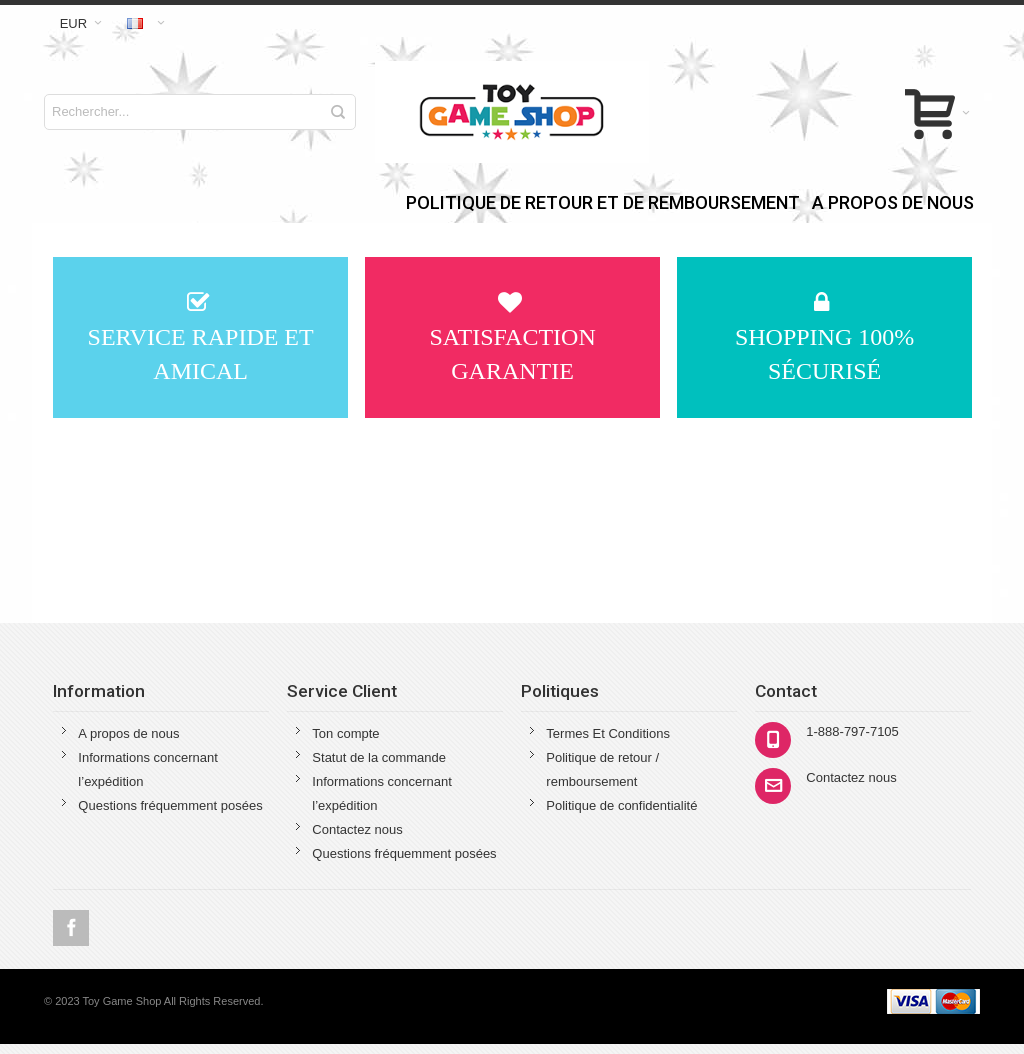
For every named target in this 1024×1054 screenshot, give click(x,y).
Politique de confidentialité (621, 805)
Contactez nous (357, 829)
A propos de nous (128, 733)
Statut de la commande (379, 757)
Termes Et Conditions (608, 733)
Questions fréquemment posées (170, 805)
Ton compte (345, 733)
